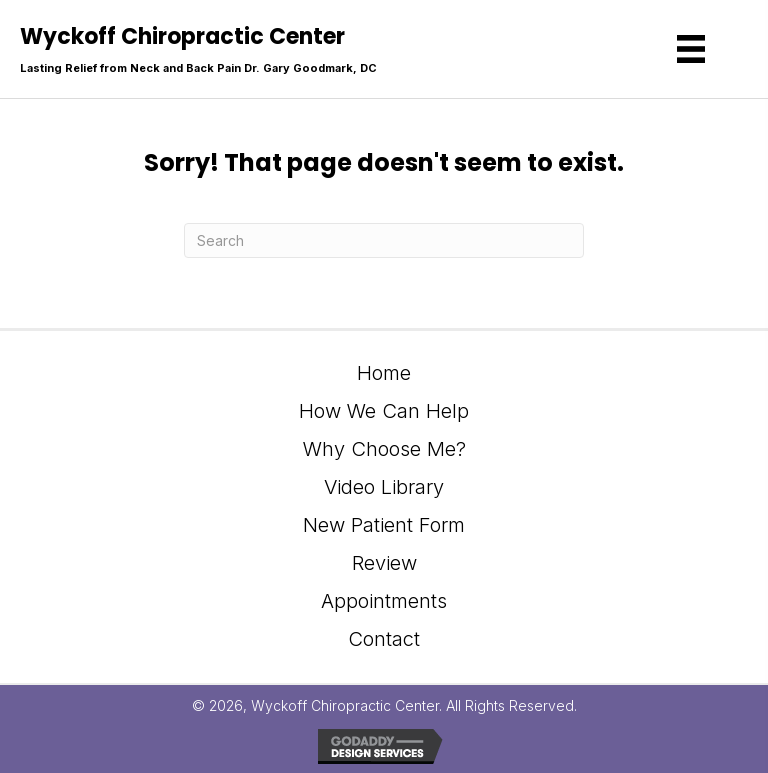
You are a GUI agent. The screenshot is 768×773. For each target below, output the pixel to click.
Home (384, 373)
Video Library (384, 487)
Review (384, 563)
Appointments (384, 601)
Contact (384, 639)
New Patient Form (384, 525)
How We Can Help (384, 411)
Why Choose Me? (384, 449)
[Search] (384, 240)
